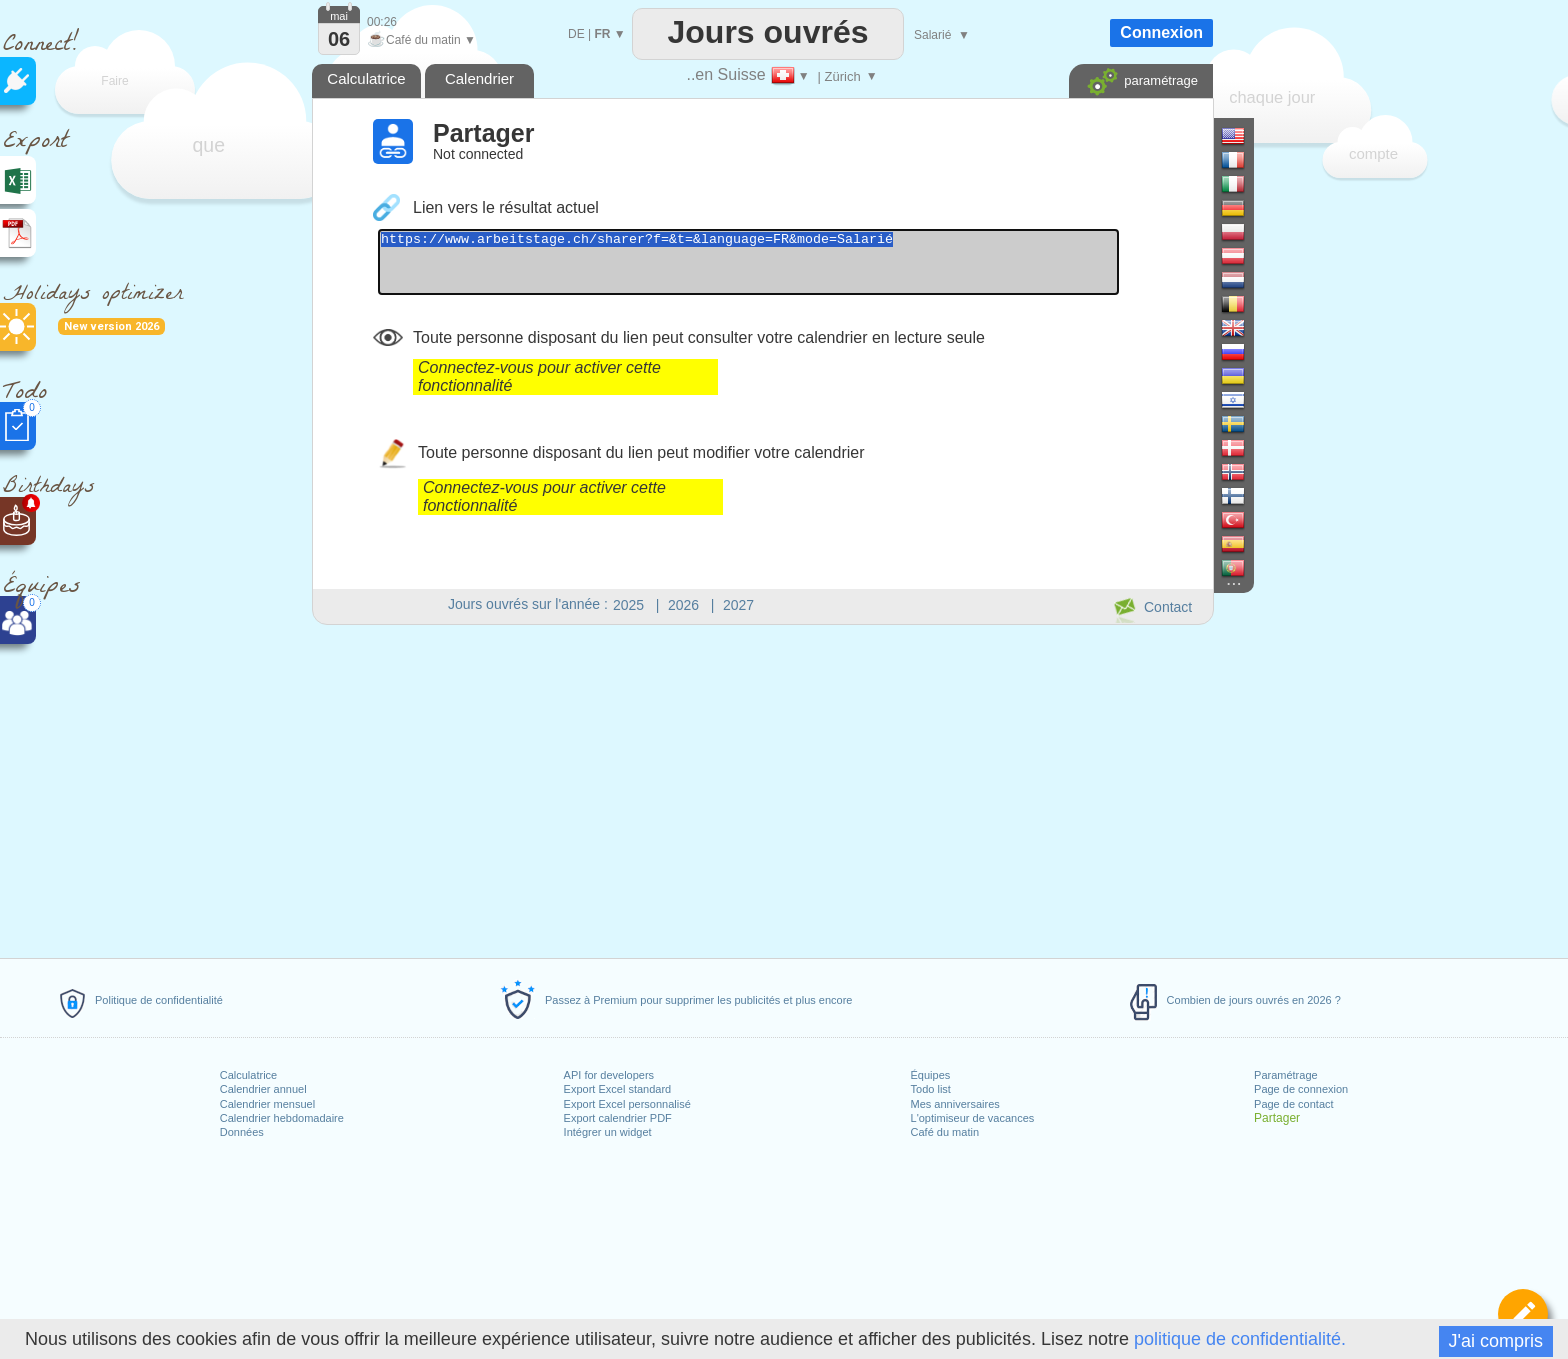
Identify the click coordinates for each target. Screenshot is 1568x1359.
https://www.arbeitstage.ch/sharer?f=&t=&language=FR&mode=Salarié (793, 268)
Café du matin (945, 1132)
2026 (683, 605)
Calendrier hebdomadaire (282, 1118)
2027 (738, 605)
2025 (628, 605)
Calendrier (479, 78)
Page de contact (1294, 1104)
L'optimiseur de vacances (973, 1118)
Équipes (931, 1075)
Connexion (1161, 32)
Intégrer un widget (608, 1132)
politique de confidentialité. (1240, 1339)
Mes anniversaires (955, 1104)
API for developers (609, 1075)
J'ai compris (1496, 1341)
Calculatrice (248, 1075)
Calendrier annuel (263, 1089)
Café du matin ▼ (421, 40)
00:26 (382, 22)
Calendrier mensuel (267, 1104)
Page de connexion (1301, 1089)
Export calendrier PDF (618, 1118)
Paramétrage (1286, 1075)
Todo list (931, 1089)
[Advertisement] (762, 788)
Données (242, 1132)
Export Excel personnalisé (627, 1104)
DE (576, 34)
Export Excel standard (618, 1089)
